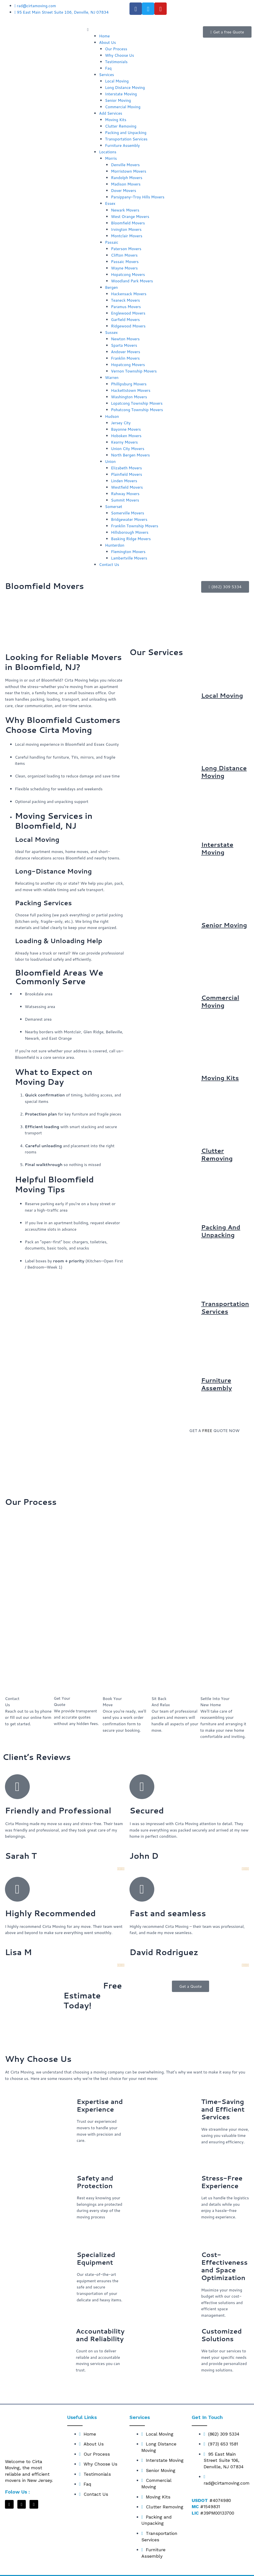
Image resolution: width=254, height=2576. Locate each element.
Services (106, 73)
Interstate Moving (121, 92)
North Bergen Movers (131, 447)
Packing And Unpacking (222, 1221)
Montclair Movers (127, 232)
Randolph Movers (127, 175)
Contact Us (109, 555)
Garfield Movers (125, 314)
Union (110, 454)
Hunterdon (115, 536)
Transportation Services (126, 137)
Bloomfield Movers (128, 219)
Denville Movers (125, 162)
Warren (112, 371)
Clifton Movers (124, 251)
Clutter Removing (121, 124)
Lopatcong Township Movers (137, 397)
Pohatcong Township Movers (137, 403)
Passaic (112, 238)
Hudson (112, 409)
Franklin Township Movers (135, 517)
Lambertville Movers (129, 549)
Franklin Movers (125, 352)
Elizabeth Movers (127, 460)
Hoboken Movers (126, 428)
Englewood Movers (128, 308)
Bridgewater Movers (129, 511)
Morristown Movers (129, 168)
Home (104, 35)
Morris (111, 156)
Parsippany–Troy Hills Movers (138, 194)
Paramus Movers (126, 302)
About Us (107, 42)
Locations (108, 149)
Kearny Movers (124, 435)
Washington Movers (129, 390)
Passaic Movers (125, 257)
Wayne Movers (124, 263)
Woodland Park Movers (132, 276)
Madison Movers (126, 181)
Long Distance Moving (125, 86)
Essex (110, 200)
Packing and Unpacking (126, 130)
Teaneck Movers (126, 295)
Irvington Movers (126, 226)
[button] (127, 29)
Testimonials (116, 61)
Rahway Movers (125, 485)
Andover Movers (126, 346)
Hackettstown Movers (131, 384)
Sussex (111, 327)
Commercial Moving (123, 105)
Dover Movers (124, 187)
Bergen (111, 283)
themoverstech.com (174, 2569)
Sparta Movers (124, 340)
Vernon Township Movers (134, 365)
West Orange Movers (130, 213)
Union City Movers (128, 441)
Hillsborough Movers (130, 524)
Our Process (116, 48)
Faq (108, 67)
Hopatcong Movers (128, 270)
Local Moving (117, 80)
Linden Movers (124, 473)
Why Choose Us (120, 54)
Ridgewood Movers (128, 321)
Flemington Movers (128, 542)
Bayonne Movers (126, 422)
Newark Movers (125, 207)
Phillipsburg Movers (129, 378)
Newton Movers (125, 333)
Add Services (111, 111)
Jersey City (121, 416)
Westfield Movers (127, 479)
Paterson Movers (126, 244)
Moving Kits (116, 118)
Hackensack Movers (129, 289)
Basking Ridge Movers (131, 530)
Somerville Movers (128, 504)
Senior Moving (118, 99)
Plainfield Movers (127, 466)
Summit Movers (125, 492)
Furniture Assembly (123, 143)
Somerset (114, 498)
